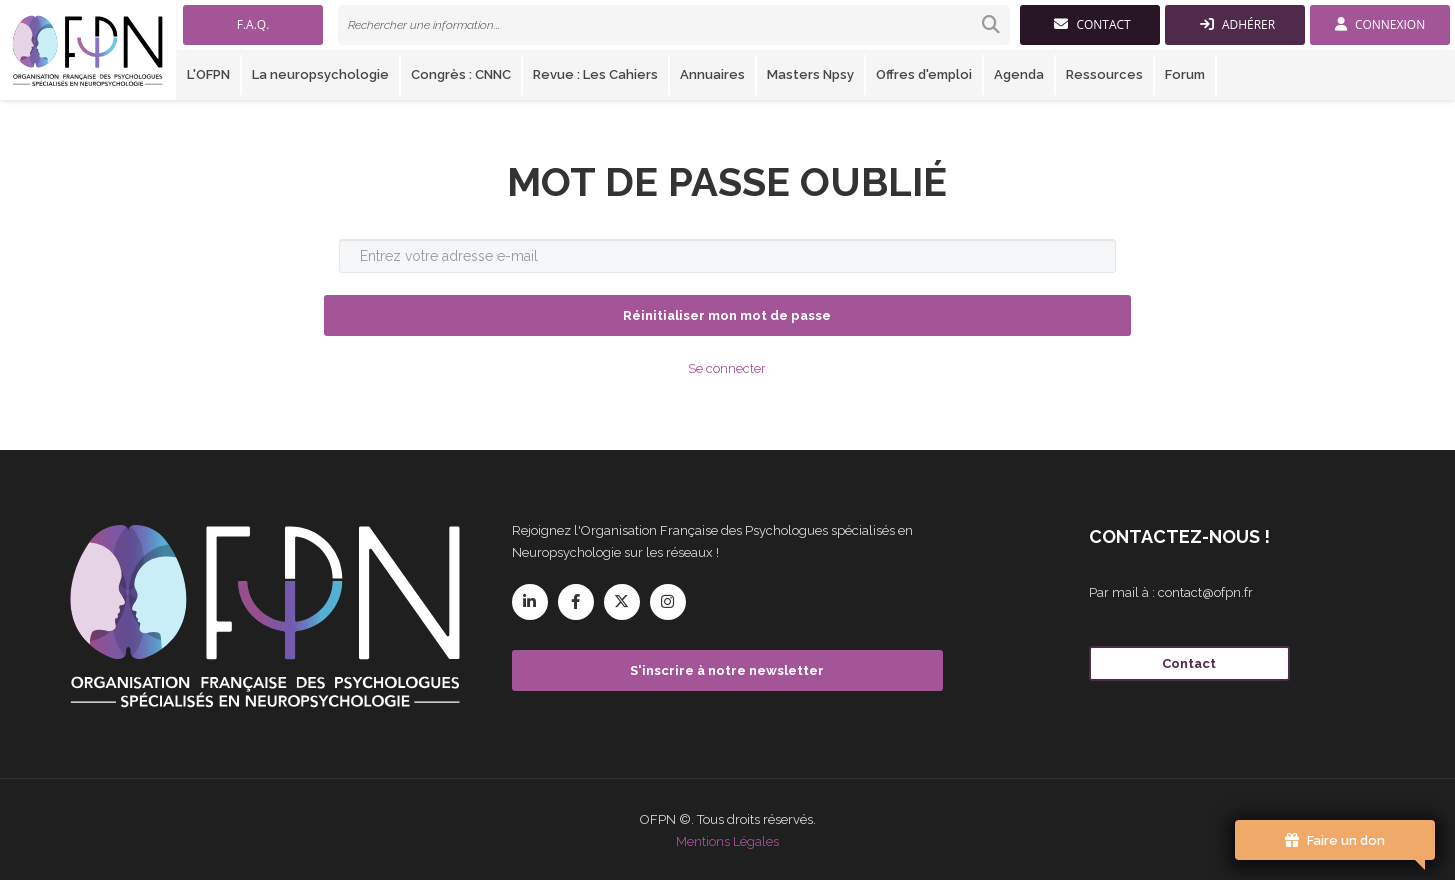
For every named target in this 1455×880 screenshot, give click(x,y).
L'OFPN (208, 74)
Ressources (1104, 74)
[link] (674, 25)
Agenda (1019, 74)
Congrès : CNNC (461, 74)
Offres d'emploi (924, 74)
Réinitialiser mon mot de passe (727, 315)
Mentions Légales (727, 841)
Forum (1185, 74)
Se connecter (727, 368)
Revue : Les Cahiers (595, 74)
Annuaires (712, 74)
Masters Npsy (810, 74)
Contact (1189, 663)
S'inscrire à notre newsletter (727, 670)
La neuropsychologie (320, 74)
